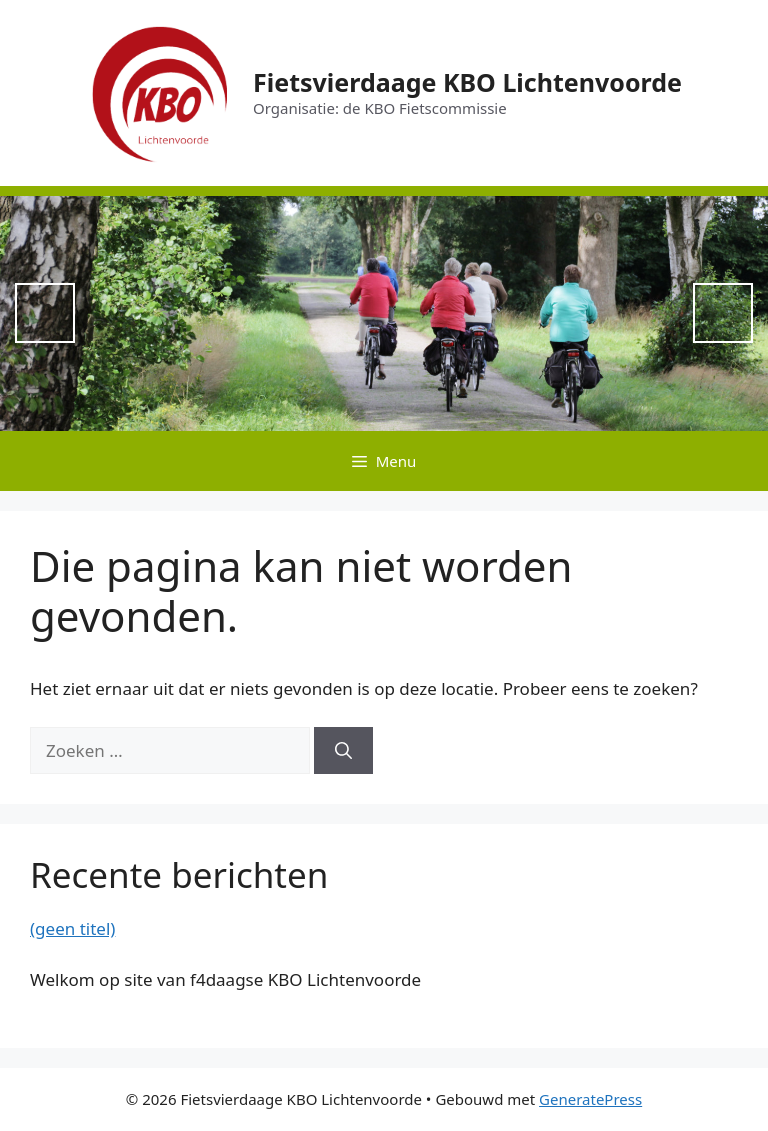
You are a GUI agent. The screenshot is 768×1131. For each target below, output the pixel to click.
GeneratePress (590, 1099)
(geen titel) (72, 928)
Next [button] (723, 313)
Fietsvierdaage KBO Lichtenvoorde (467, 82)
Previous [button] (45, 313)
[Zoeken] (343, 751)
